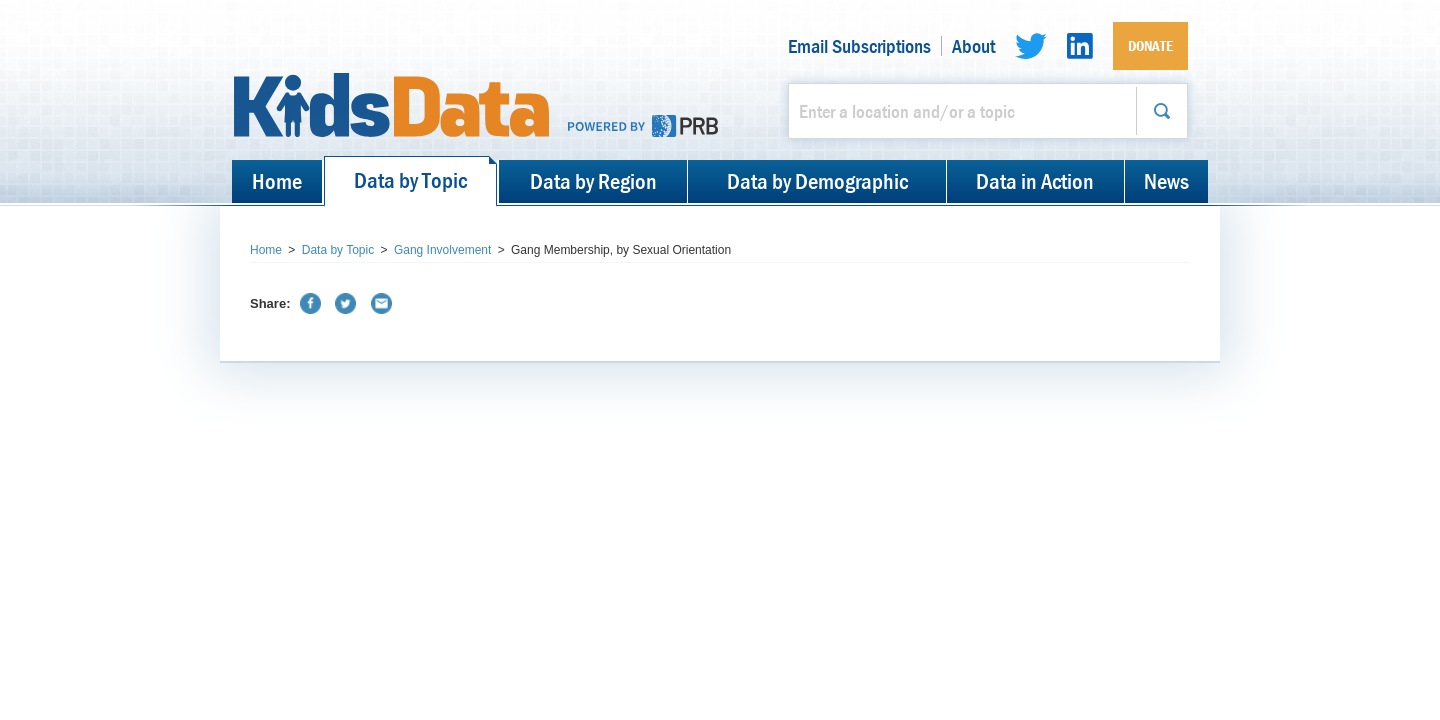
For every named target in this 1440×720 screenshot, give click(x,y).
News (1166, 181)
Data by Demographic (817, 181)
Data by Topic (410, 180)
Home (277, 181)
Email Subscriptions (859, 46)
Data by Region (593, 181)
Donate (1150, 45)
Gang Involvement (442, 250)
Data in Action (1035, 181)
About (973, 46)
